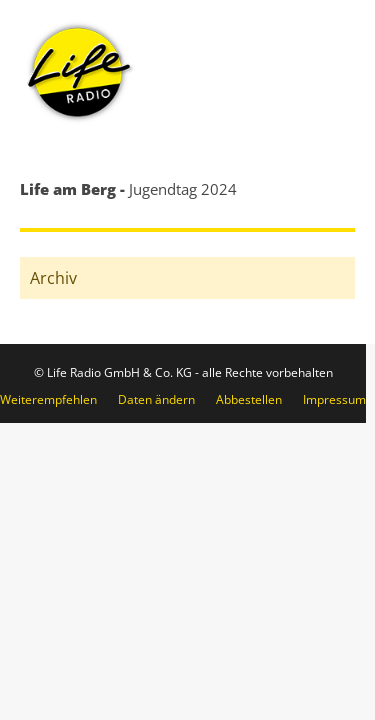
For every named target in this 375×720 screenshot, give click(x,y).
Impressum (334, 399)
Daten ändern (156, 399)
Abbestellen (249, 399)
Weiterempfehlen (48, 399)
